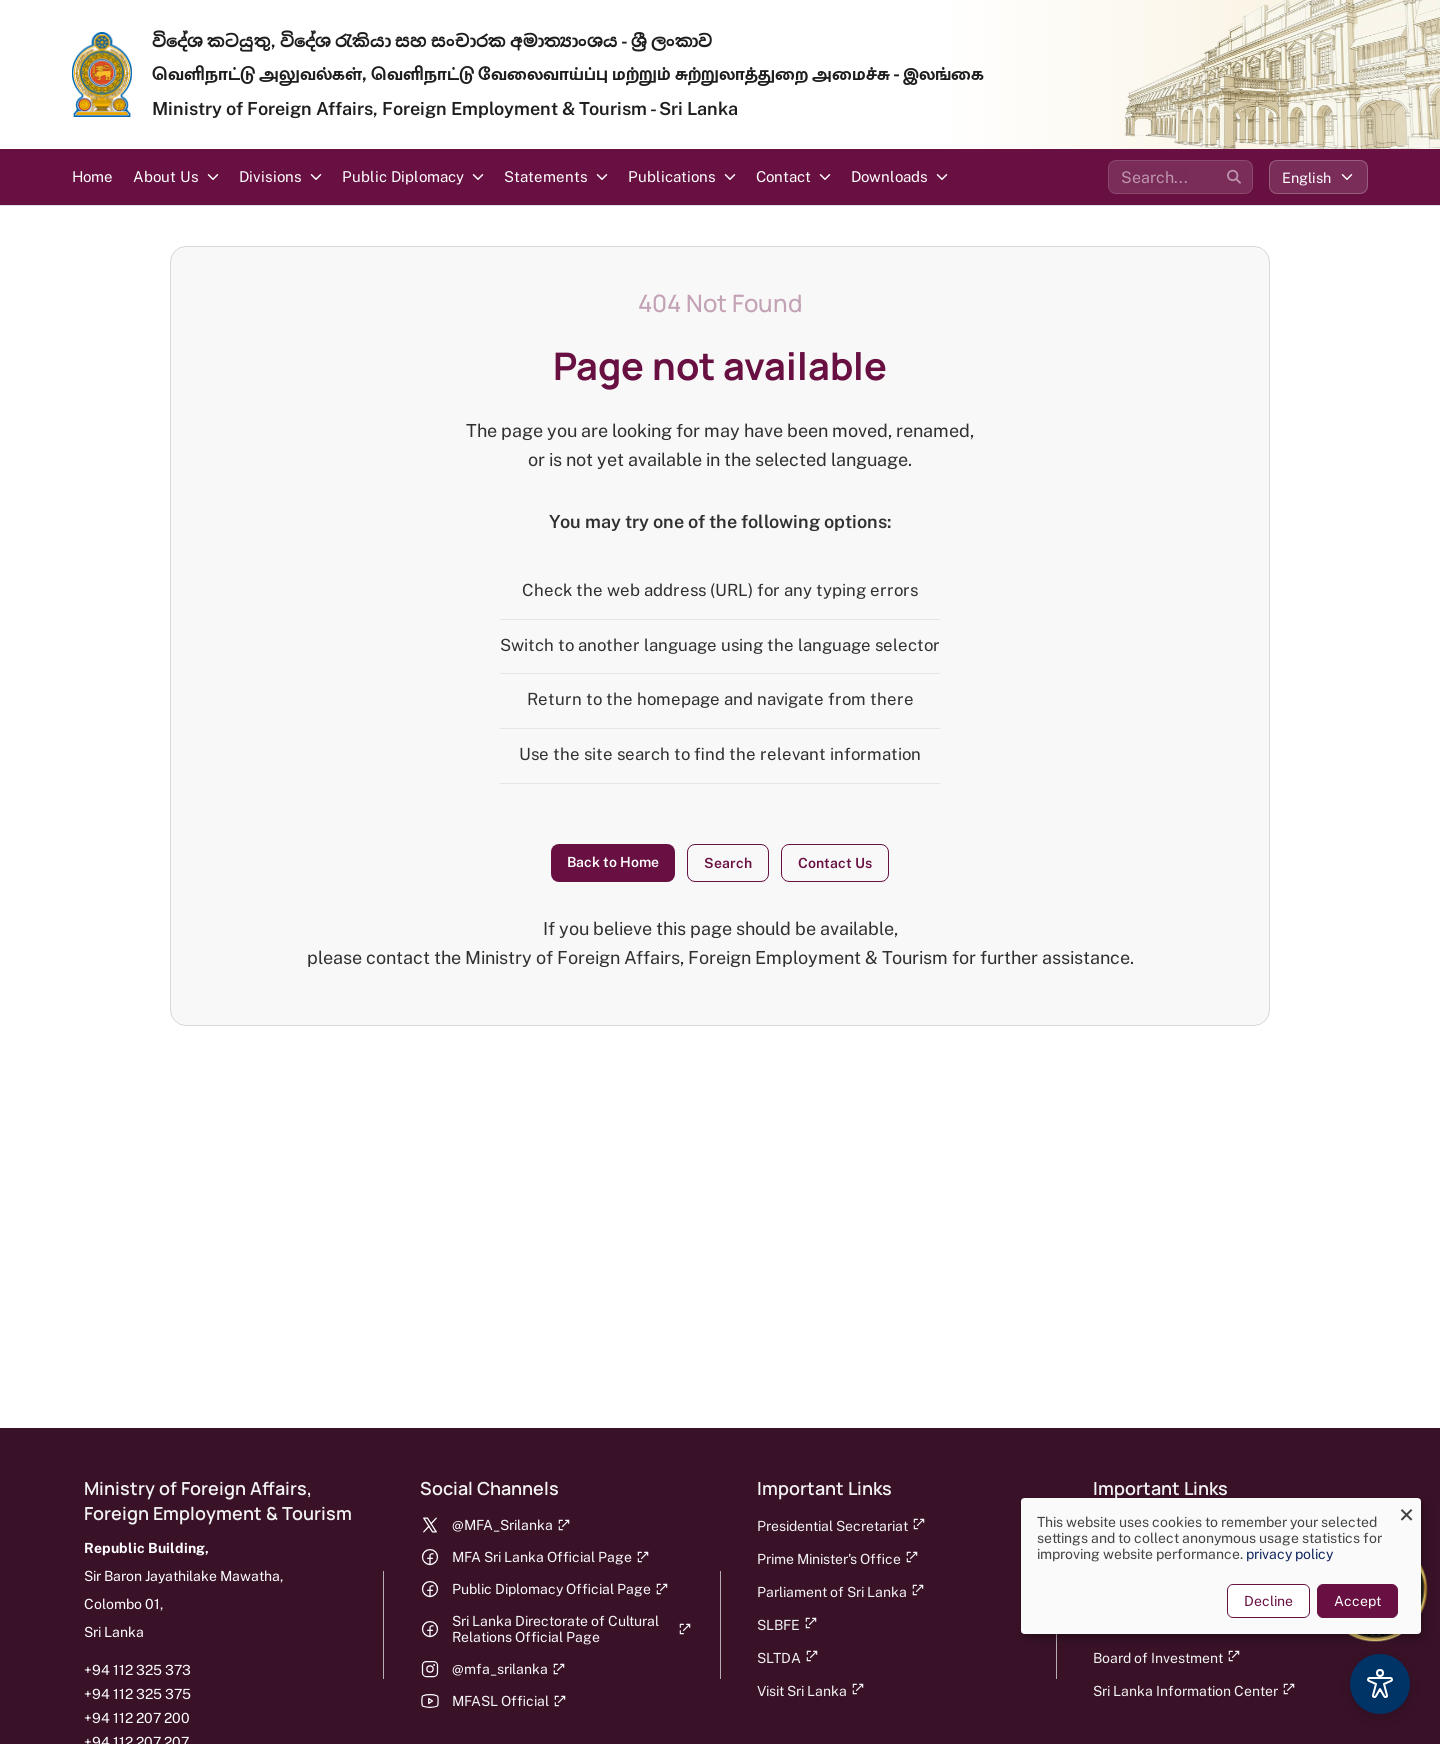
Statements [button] (546, 176)
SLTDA (788, 1657)
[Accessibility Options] (1380, 1684)
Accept (1356, 1601)
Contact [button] (783, 176)
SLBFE (787, 1624)
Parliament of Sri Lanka (841, 1591)
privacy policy (1288, 1554)
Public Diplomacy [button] (403, 176)
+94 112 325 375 (137, 1694)
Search (728, 863)
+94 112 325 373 (137, 1670)
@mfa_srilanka (509, 1669)
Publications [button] (672, 176)
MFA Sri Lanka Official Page (551, 1557)
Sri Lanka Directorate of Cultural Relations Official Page (571, 1629)
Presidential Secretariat (841, 1525)
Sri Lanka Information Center (1194, 1690)
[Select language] (1318, 177)
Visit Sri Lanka (811, 1690)
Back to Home (613, 862)
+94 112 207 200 (137, 1718)
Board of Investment (1167, 1657)
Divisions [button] (270, 176)
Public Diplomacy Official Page (560, 1589)
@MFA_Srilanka (511, 1525)
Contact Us (835, 863)
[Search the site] (1180, 177)
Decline (1267, 1601)
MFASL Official (509, 1701)
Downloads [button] (889, 176)
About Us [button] (166, 176)
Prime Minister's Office (838, 1558)
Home (92, 176)
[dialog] (1220, 1566)
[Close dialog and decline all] (1405, 1510)
